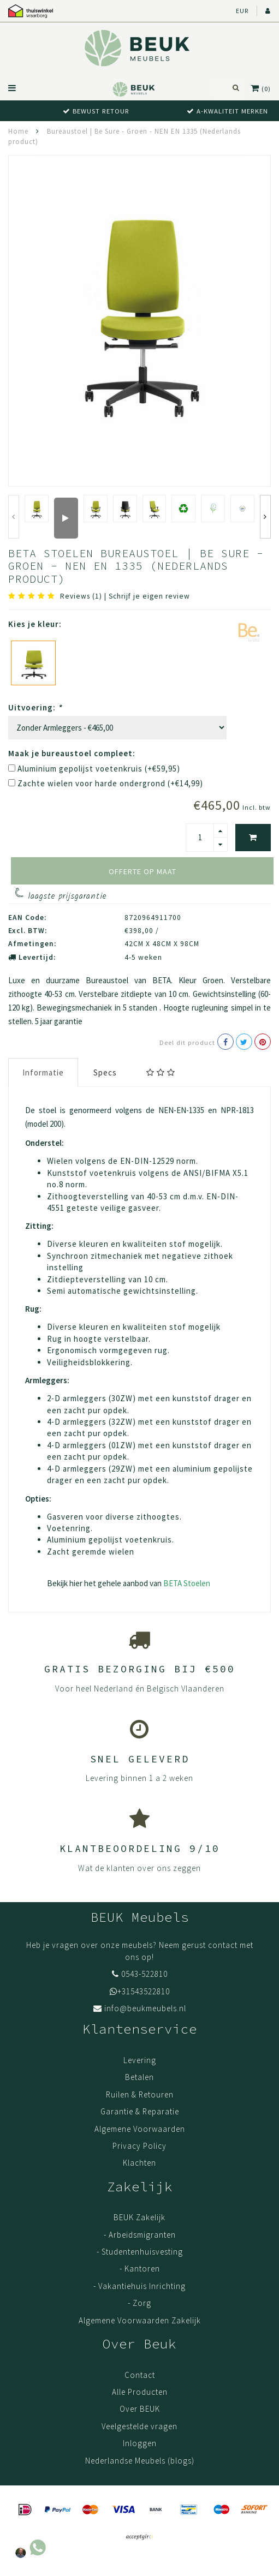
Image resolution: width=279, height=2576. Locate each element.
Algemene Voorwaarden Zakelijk (140, 2320)
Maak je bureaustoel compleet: (71, 753)
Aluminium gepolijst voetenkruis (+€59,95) (98, 768)
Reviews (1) (81, 596)
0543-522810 (144, 1974)
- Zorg (139, 2303)
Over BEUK (140, 2409)
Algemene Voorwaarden (139, 2129)
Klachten (139, 2162)
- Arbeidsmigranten (140, 2235)
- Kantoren (140, 2268)
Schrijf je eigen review (149, 596)
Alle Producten (140, 2392)
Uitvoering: (35, 707)
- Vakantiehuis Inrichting (139, 2286)
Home (18, 131)
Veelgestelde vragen (139, 2426)
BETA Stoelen (186, 1583)
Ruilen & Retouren (140, 2094)
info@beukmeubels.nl (145, 2008)
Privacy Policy (139, 2146)
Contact (139, 2375)
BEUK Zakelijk (139, 2217)
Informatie (43, 1072)
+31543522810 (143, 1991)
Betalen (139, 2077)
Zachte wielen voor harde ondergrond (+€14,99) (110, 783)
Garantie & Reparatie (139, 2111)
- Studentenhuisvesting (140, 2251)
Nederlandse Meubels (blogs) (139, 2460)
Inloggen (140, 2443)
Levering (139, 2060)
